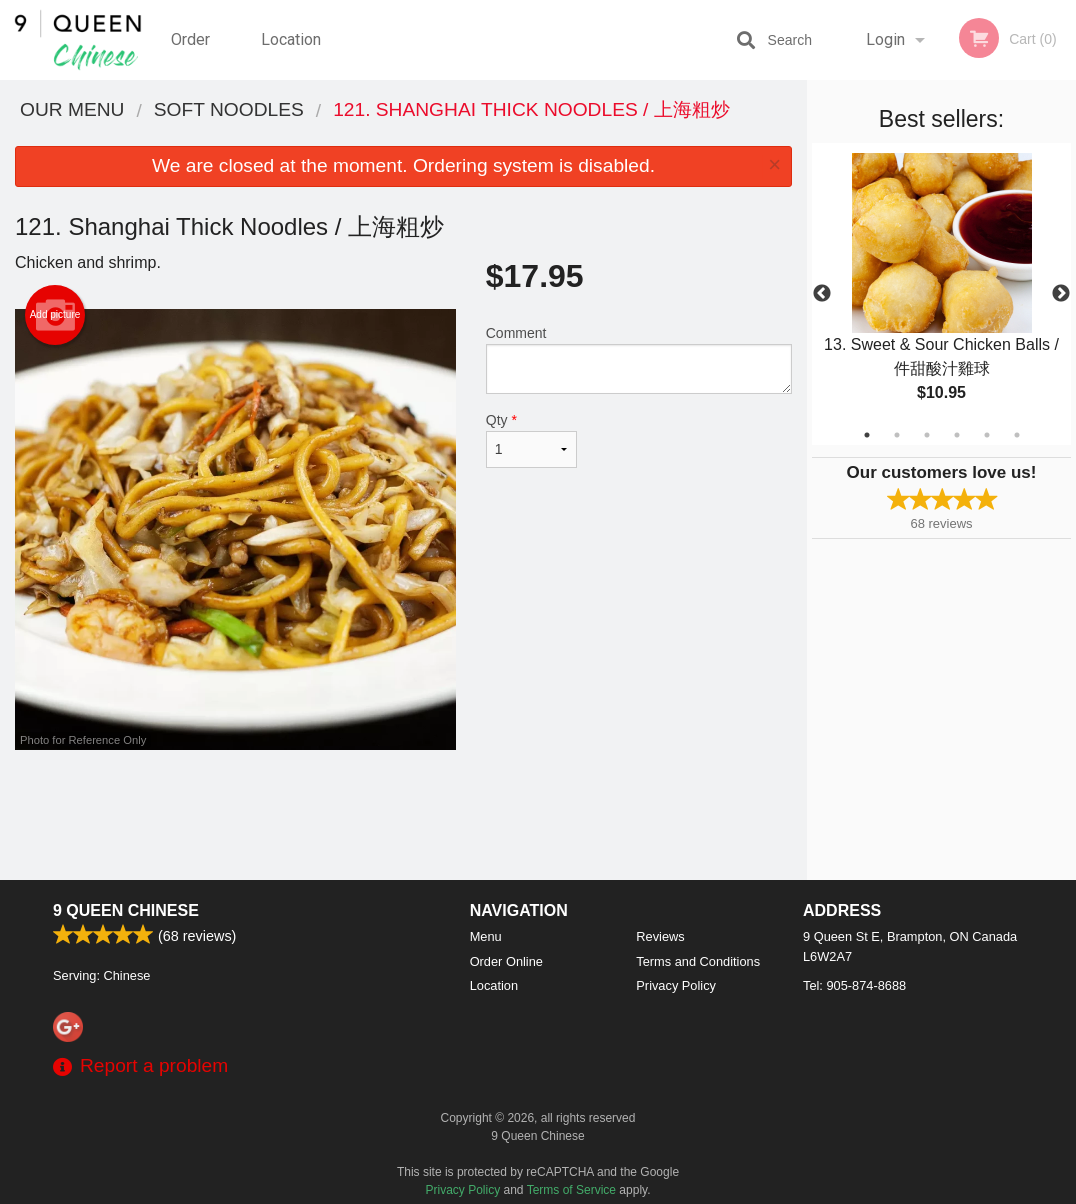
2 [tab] (897, 435)
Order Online (193, 55)
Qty (531, 440)
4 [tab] (957, 435)
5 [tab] (987, 435)
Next (1061, 294)
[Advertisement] (403, 815)
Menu (486, 936)
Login (885, 39)
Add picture (55, 315)
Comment (639, 359)
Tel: (854, 985)
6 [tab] (1017, 435)
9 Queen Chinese (126, 910)
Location (291, 39)
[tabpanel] (941, 294)
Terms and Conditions (698, 961)
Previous (822, 294)
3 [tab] (927, 435)
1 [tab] (867, 435)
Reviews (660, 936)
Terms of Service (571, 1190)
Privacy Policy (676, 985)
